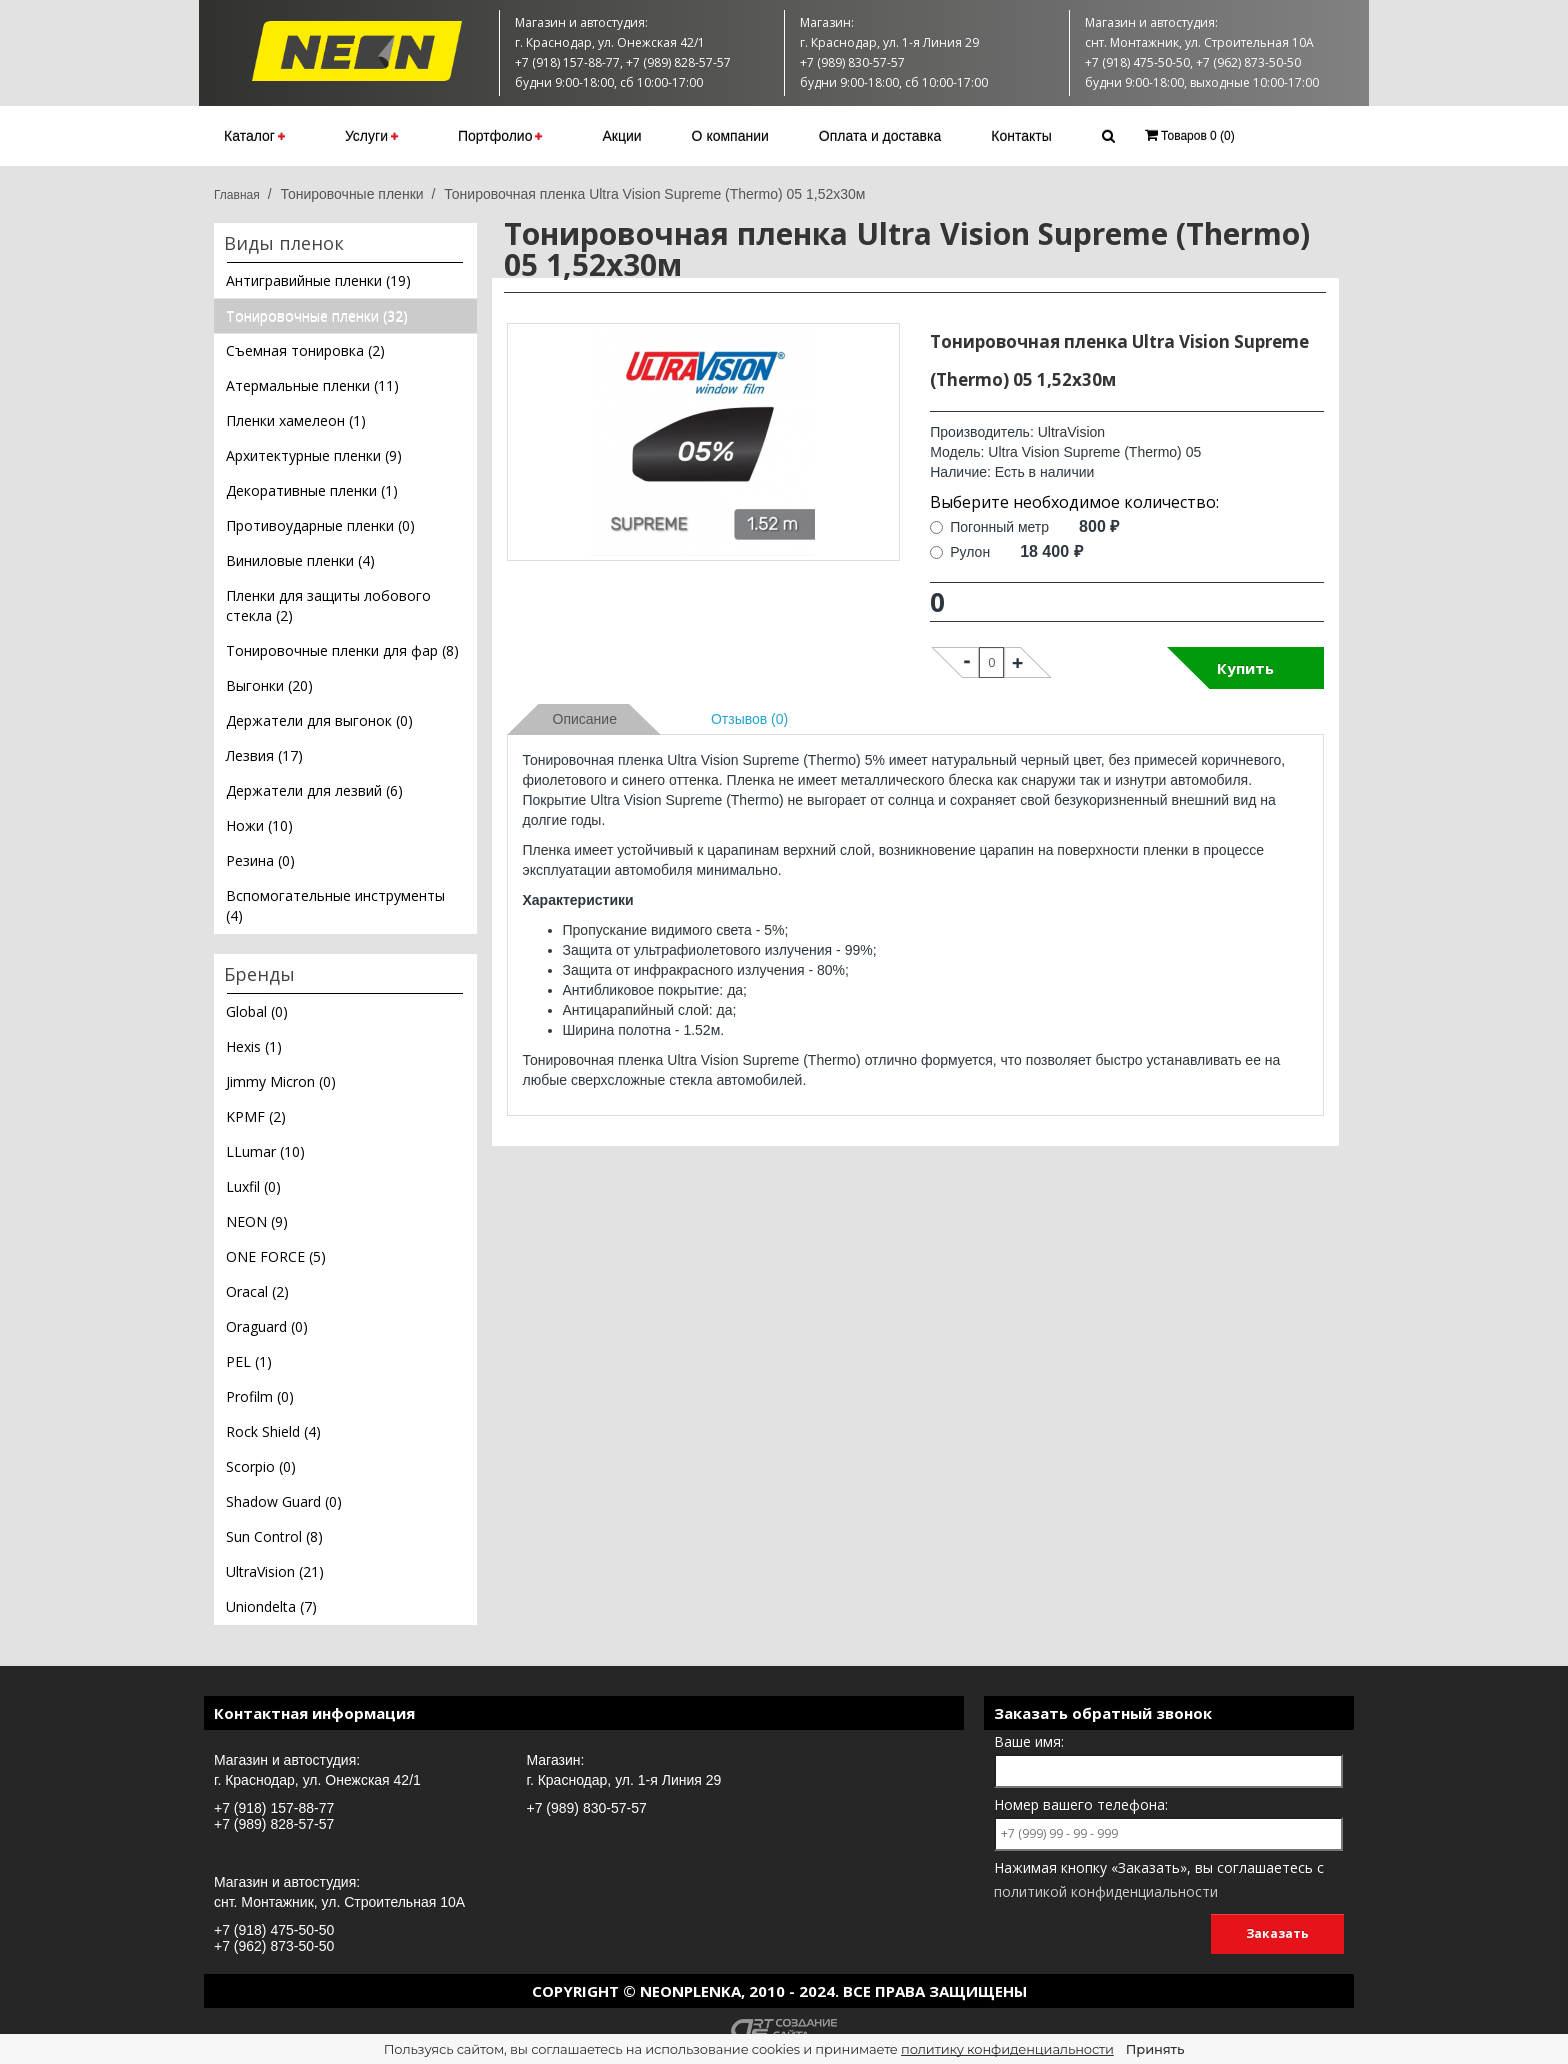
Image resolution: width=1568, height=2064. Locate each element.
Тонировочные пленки (351, 194)
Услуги (371, 136)
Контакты (1021, 136)
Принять (1155, 2049)
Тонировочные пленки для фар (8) (342, 650)
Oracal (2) (257, 1291)
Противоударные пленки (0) (320, 525)
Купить (1245, 668)
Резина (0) (260, 860)
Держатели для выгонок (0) (319, 720)
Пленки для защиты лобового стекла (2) (328, 605)
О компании (730, 136)
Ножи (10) (259, 825)
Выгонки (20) (269, 685)
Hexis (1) (254, 1046)
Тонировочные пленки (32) (317, 315)
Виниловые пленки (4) (300, 560)
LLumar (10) (265, 1151)
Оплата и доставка (880, 136)
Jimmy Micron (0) (281, 1081)
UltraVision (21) (275, 1571)
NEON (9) (257, 1221)
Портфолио (500, 136)
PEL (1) (249, 1361)
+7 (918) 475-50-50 (274, 1930)
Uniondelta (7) (271, 1606)
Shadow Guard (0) (284, 1501)
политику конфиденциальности (1007, 2049)
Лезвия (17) (264, 755)
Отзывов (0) (749, 719)
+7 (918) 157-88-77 (274, 1808)
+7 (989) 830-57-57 (587, 1808)
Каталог (254, 136)
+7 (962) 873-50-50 (274, 1946)
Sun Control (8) (274, 1536)
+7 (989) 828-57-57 (274, 1824)
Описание (585, 719)
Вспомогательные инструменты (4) (335, 905)
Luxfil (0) (253, 1186)
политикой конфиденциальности (1106, 1891)
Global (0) (257, 1011)
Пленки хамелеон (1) (296, 420)
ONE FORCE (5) (276, 1256)
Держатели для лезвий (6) (314, 790)
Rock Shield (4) (273, 1431)
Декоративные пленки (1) (312, 490)
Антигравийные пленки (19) (318, 280)
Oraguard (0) (267, 1326)
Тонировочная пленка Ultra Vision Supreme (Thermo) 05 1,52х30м (654, 194)
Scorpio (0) (261, 1466)
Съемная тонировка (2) (305, 350)
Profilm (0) (260, 1396)
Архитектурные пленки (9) (314, 455)
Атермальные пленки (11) (312, 385)
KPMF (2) (256, 1116)
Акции (621, 136)
